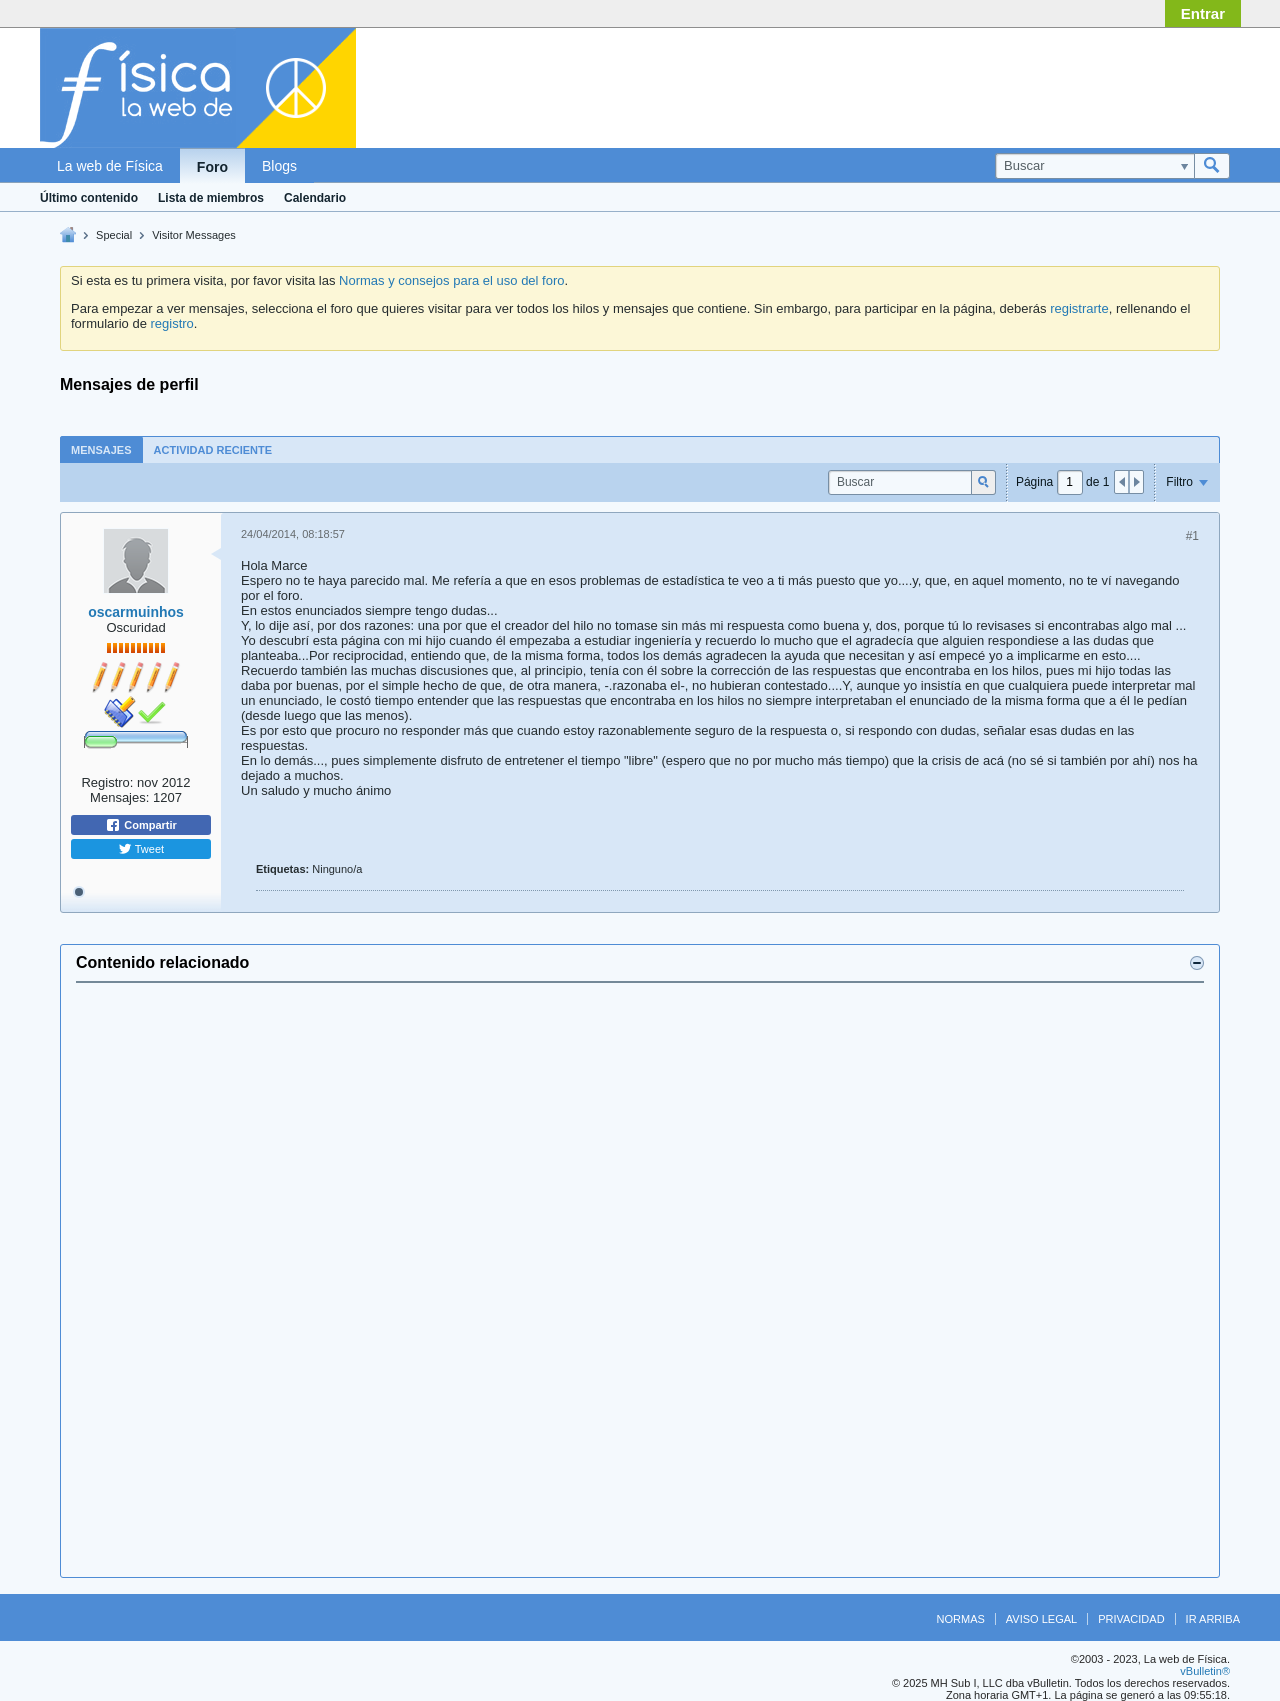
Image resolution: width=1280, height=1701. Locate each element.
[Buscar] (1094, 166)
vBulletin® (1205, 1671)
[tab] (101, 449)
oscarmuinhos (136, 612)
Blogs (279, 166)
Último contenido (89, 198)
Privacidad (1131, 1619)
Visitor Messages (194, 235)
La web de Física (110, 166)
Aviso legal (1041, 1619)
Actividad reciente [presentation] (213, 450)
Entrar (1203, 13)
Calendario (315, 198)
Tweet (141, 849)
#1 (1192, 536)
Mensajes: (119, 797)
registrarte (1079, 308)
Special (114, 235)
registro (171, 323)
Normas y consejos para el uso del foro (451, 280)
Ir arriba (1213, 1619)
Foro (212, 167)
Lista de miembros (211, 198)
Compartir (141, 825)
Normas (961, 1619)
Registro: (107, 782)
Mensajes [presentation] (101, 450)
